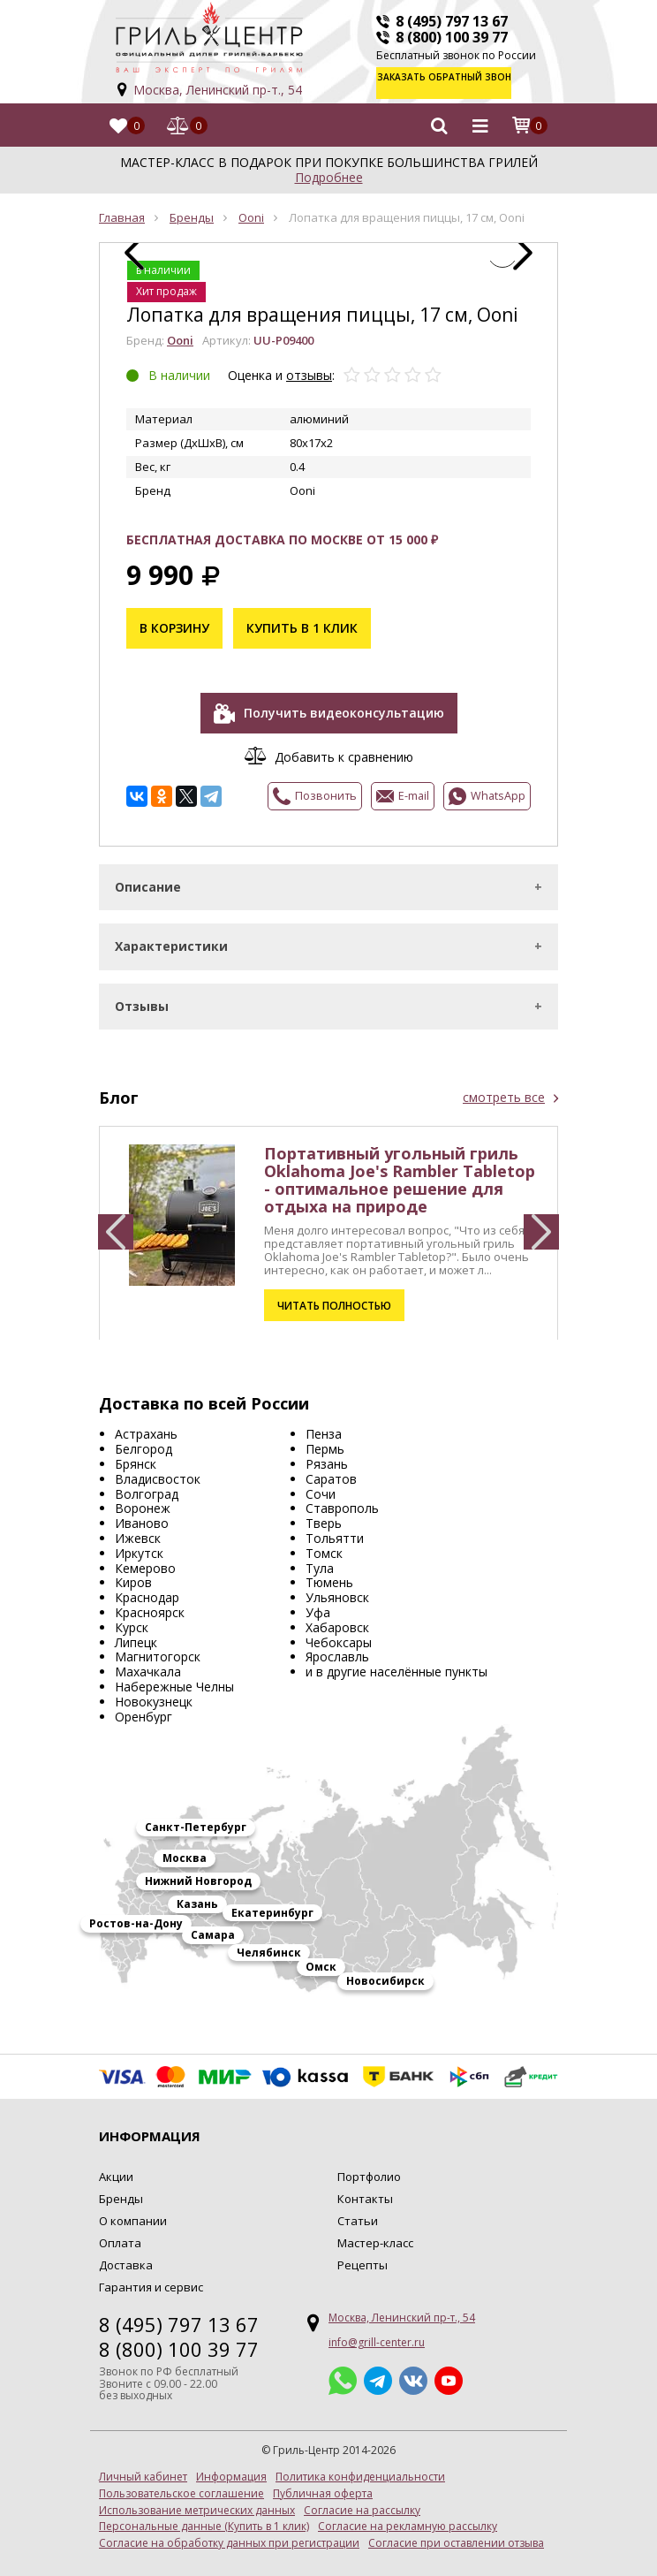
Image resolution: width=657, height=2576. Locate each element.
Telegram (378, 2372)
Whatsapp (342, 2372)
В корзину (174, 620)
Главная (122, 209)
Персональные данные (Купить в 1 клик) (204, 2518)
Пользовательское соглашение (181, 2485)
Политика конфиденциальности (360, 2469)
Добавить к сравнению (344, 748)
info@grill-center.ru (376, 2333)
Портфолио (369, 2169)
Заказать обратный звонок (467, 82)
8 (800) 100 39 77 (452, 37)
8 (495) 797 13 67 (452, 21)
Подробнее (329, 168)
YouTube (448, 2372)
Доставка (126, 2256)
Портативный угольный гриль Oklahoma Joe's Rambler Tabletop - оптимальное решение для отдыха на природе (399, 1171)
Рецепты (362, 2256)
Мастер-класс (375, 2235)
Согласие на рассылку (362, 2502)
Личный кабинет (143, 2469)
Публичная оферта (323, 2485)
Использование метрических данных (197, 2502)
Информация (231, 2469)
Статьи (357, 2213)
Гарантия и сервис (151, 2278)
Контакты (365, 2191)
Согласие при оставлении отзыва (456, 2535)
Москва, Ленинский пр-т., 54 (217, 89)
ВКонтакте (413, 2372)
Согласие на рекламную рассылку (407, 2518)
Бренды (192, 209)
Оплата (120, 2235)
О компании (133, 2213)
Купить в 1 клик (302, 620)
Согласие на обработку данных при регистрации (229, 2535)
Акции (116, 2169)
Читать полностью (332, 1296)
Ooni (251, 209)
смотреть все (504, 1089)
